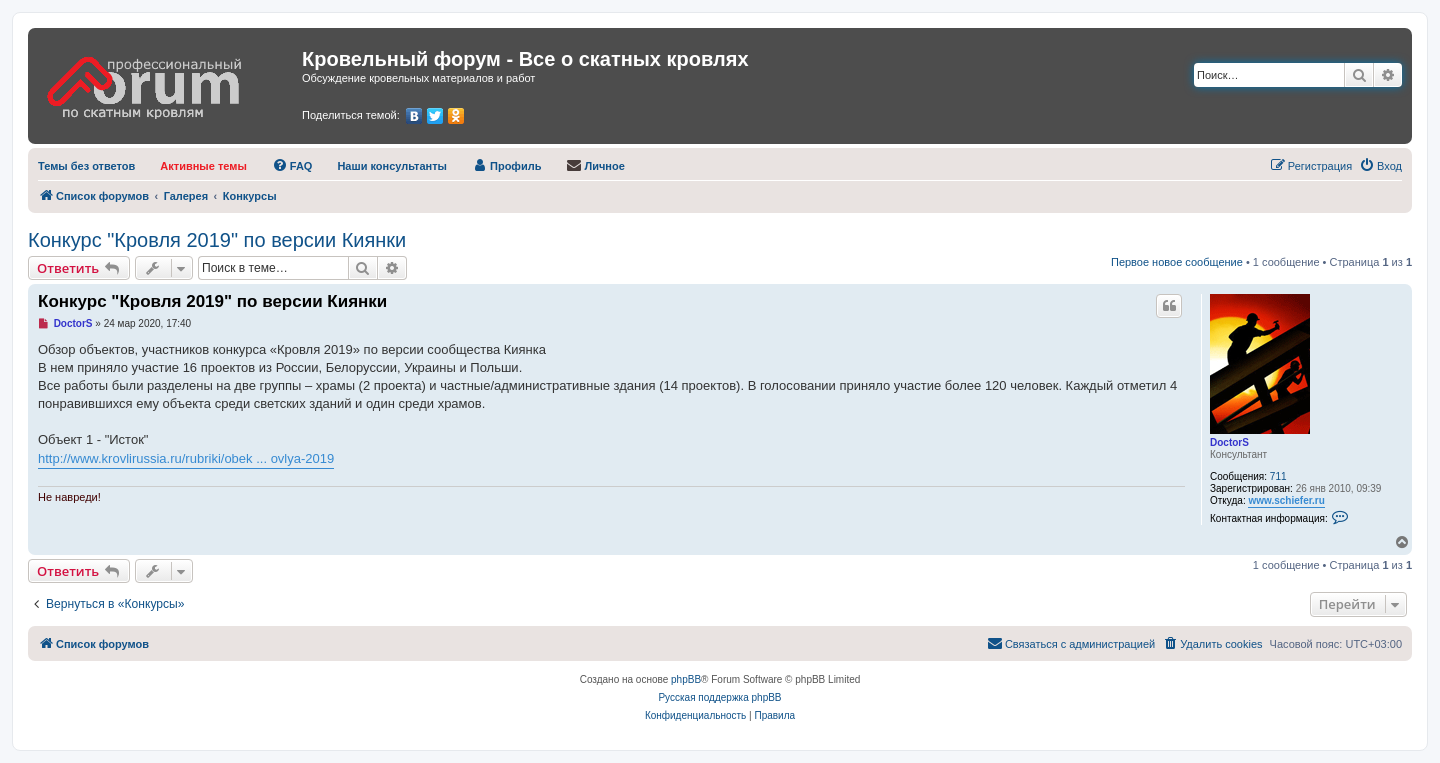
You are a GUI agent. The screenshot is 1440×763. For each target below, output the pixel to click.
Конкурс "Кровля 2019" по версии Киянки (217, 240)
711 (1278, 476)
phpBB (686, 679)
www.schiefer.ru (1286, 500)
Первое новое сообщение (1177, 262)
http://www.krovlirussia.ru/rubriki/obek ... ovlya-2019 (186, 458)
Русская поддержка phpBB (719, 697)
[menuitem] (86, 166)
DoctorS (1229, 442)
